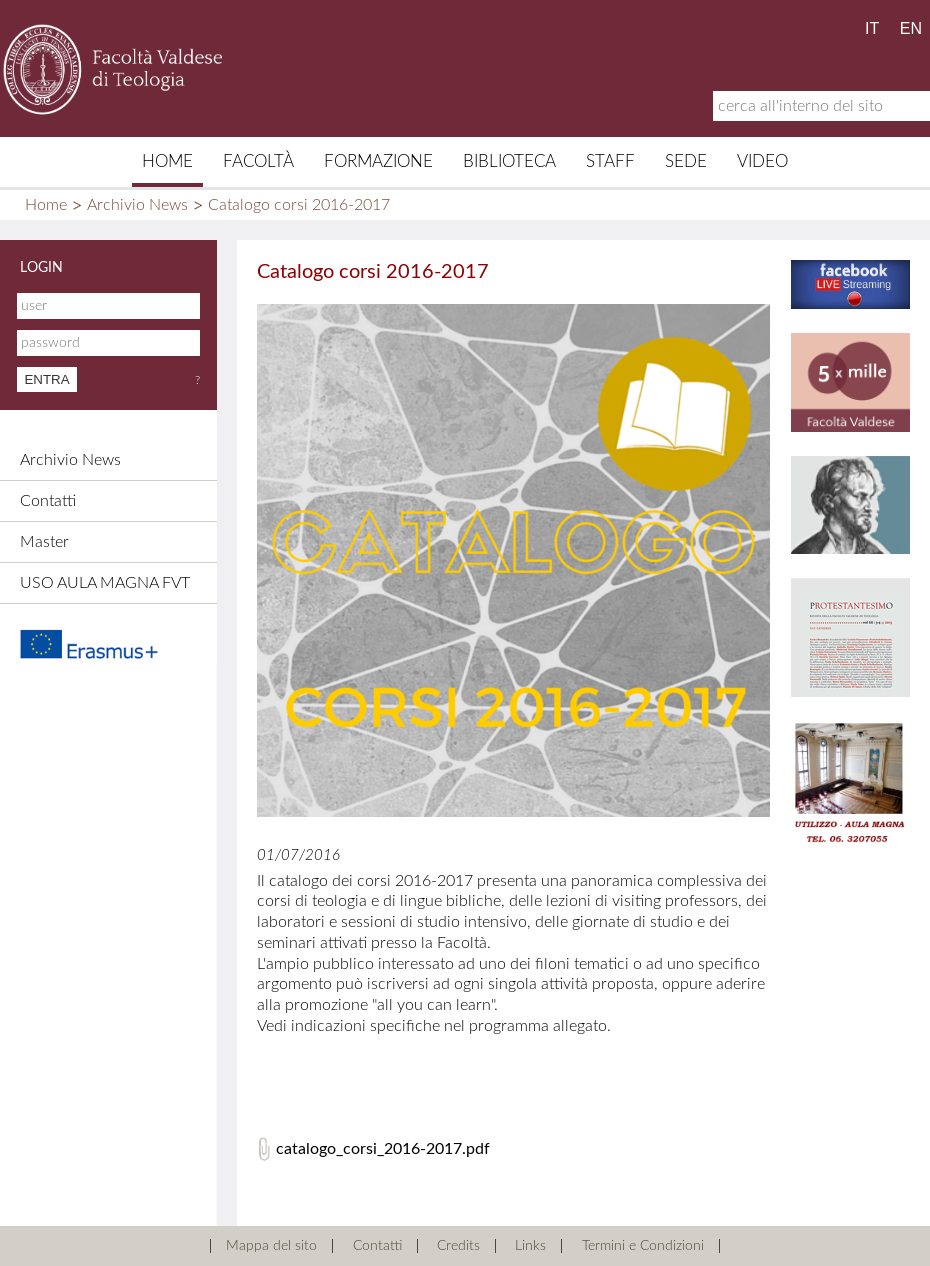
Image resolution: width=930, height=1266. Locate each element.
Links (530, 1246)
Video (762, 161)
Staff (610, 161)
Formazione (378, 161)
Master (44, 542)
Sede (686, 161)
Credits (458, 1246)
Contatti (48, 501)
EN (911, 28)
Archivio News (137, 205)
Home (167, 161)
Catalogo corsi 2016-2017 (299, 205)
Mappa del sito (271, 1246)
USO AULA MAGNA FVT (105, 583)
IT (872, 28)
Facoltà (258, 161)
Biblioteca (509, 161)
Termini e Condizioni (643, 1246)
